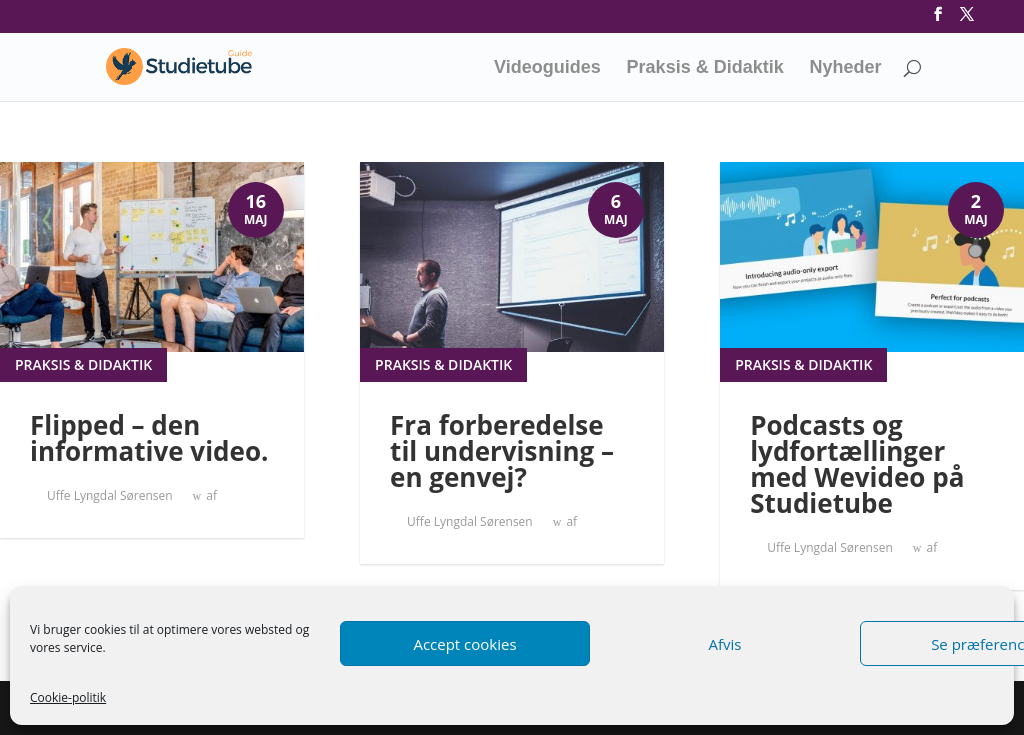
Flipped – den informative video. (149, 438)
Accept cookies (464, 644)
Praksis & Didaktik (705, 68)
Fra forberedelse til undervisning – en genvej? (502, 451)
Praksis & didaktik (83, 364)
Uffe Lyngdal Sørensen (110, 495)
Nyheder (846, 68)
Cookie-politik (68, 697)
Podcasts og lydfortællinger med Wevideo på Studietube (857, 464)
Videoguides (547, 68)
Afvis (725, 644)
